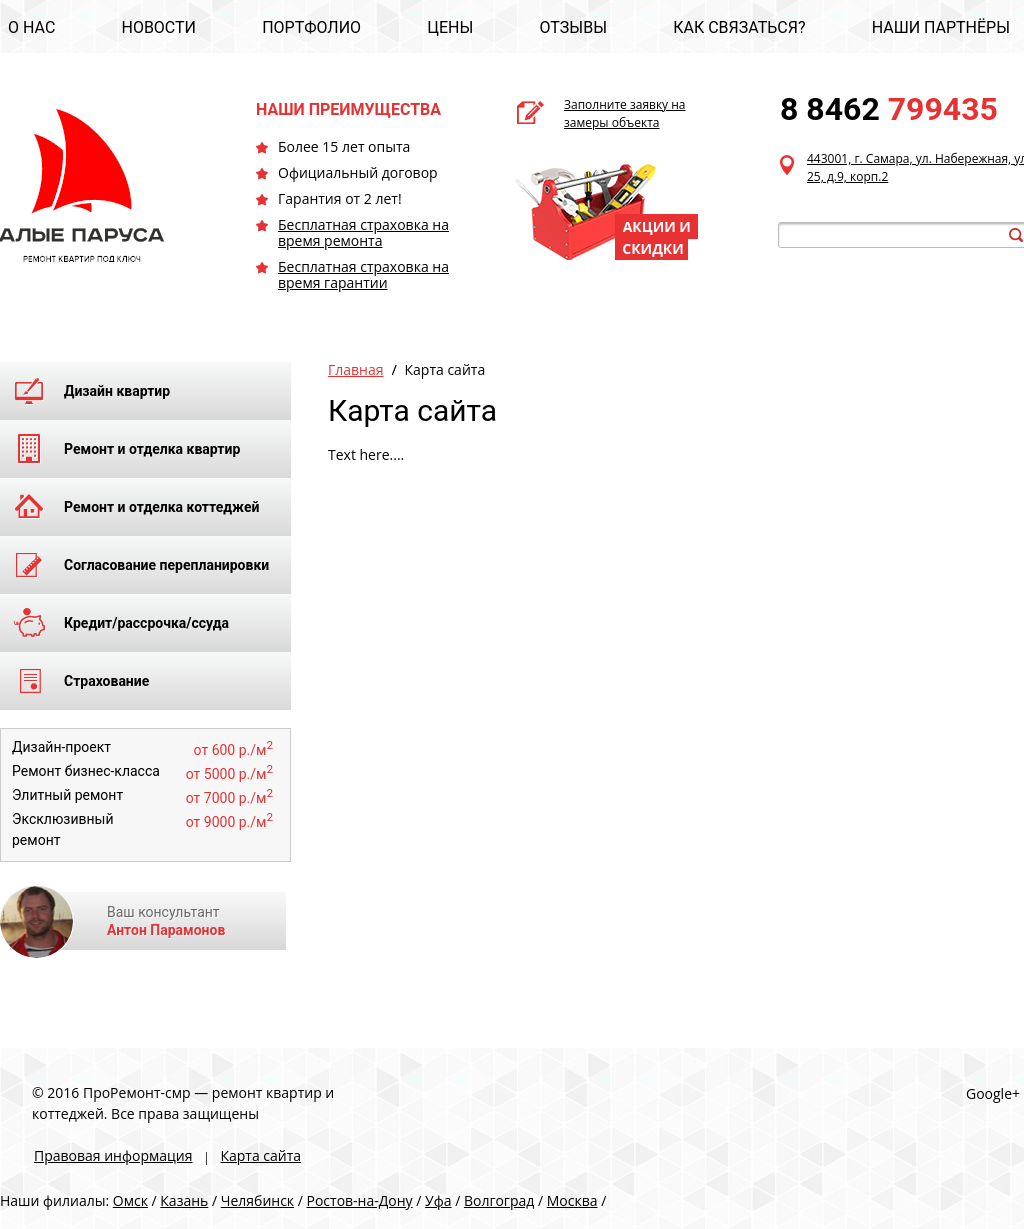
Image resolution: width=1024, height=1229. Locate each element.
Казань (184, 1200)
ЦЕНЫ (450, 27)
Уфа (438, 1200)
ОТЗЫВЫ (573, 27)
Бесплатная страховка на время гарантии (363, 274)
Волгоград (499, 1200)
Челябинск (257, 1200)
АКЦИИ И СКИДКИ (656, 237)
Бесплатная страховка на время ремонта (363, 232)
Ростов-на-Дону (360, 1200)
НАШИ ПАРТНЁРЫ (941, 27)
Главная (356, 369)
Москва (572, 1200)
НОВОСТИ (158, 27)
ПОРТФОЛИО (311, 27)
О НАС (31, 27)
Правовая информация (113, 1155)
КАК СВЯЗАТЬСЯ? (739, 27)
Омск (130, 1200)
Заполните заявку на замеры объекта (625, 113)
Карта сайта (260, 1155)
